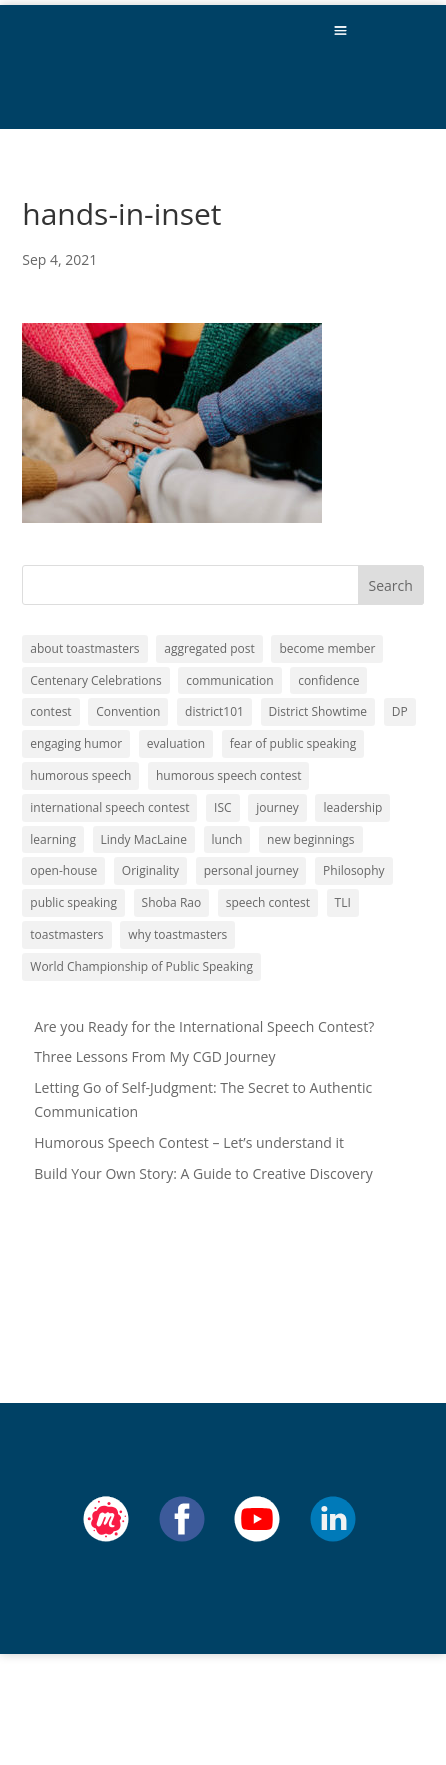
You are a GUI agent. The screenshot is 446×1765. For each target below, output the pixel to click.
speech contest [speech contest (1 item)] (268, 902)
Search (391, 585)
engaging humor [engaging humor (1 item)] (76, 743)
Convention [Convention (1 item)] (128, 711)
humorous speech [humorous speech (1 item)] (80, 775)
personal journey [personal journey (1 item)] (251, 870)
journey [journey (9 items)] (277, 807)
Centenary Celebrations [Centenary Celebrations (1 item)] (95, 680)
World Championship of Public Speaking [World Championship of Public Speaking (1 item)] (141, 966)
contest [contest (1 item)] (50, 711)
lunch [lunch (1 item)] (227, 839)
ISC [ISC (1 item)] (223, 807)
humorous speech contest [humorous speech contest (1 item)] (228, 775)
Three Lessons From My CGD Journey (154, 1056)
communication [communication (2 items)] (229, 680)
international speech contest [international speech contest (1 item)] (109, 807)
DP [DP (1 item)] (400, 711)
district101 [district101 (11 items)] (214, 711)
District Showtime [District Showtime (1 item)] (318, 711)
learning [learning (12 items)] (53, 839)
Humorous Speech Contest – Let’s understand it (189, 1142)
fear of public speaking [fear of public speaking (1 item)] (293, 743)
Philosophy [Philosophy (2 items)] (354, 870)
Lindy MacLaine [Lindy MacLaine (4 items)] (144, 839)
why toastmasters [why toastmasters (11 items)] (177, 934)
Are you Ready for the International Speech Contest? (204, 1026)
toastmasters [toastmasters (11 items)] (66, 934)
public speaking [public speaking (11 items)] (73, 902)
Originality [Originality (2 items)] (150, 870)
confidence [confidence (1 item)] (328, 680)
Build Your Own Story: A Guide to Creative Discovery (203, 1173)
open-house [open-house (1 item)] (63, 870)
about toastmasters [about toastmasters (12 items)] (84, 648)
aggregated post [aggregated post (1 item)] (209, 648)
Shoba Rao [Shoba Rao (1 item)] (172, 902)
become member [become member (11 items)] (327, 648)
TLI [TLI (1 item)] (343, 902)
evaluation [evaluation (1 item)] (176, 743)
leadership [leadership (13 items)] (352, 807)
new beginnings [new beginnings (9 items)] (310, 839)
